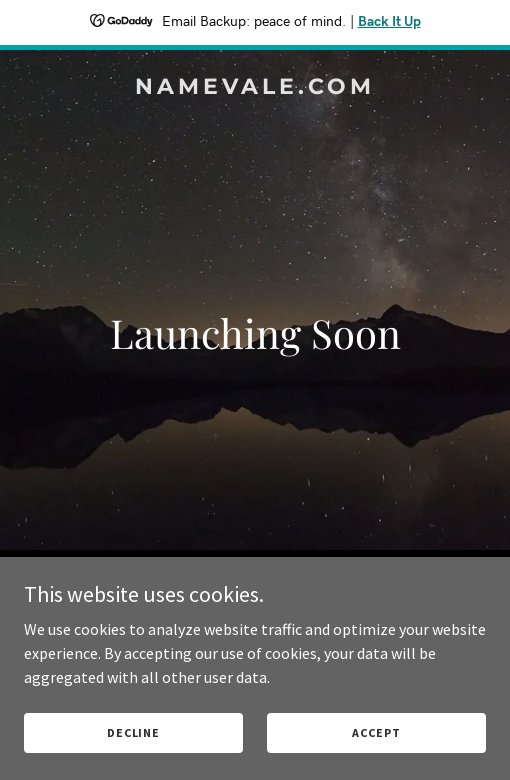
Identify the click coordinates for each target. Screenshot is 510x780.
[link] (255, 88)
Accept (376, 732)
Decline (133, 732)
